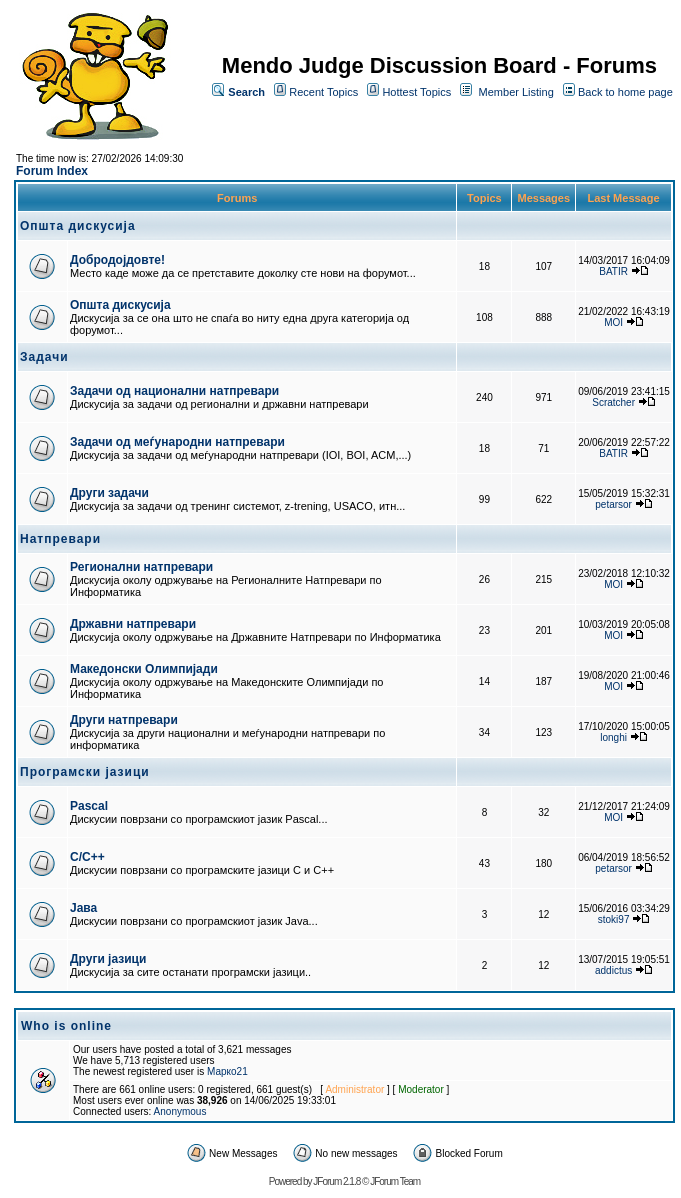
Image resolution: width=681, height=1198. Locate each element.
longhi (613, 737)
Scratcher (613, 402)
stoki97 (614, 919)
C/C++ (87, 857)
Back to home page (625, 92)
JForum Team (395, 1181)
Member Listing (516, 92)
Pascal (89, 806)
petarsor (613, 504)
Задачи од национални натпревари (174, 391)
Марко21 (227, 1071)
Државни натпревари (133, 624)
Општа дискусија (120, 305)
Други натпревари (124, 720)
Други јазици (108, 959)
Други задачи (109, 493)
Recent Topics (323, 92)
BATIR (613, 271)
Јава (83, 908)
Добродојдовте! (117, 260)
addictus (613, 970)
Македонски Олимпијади (144, 669)
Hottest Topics (416, 92)
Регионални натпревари (141, 567)
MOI (613, 322)
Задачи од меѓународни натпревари (177, 442)
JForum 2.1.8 (336, 1181)
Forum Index (52, 171)
